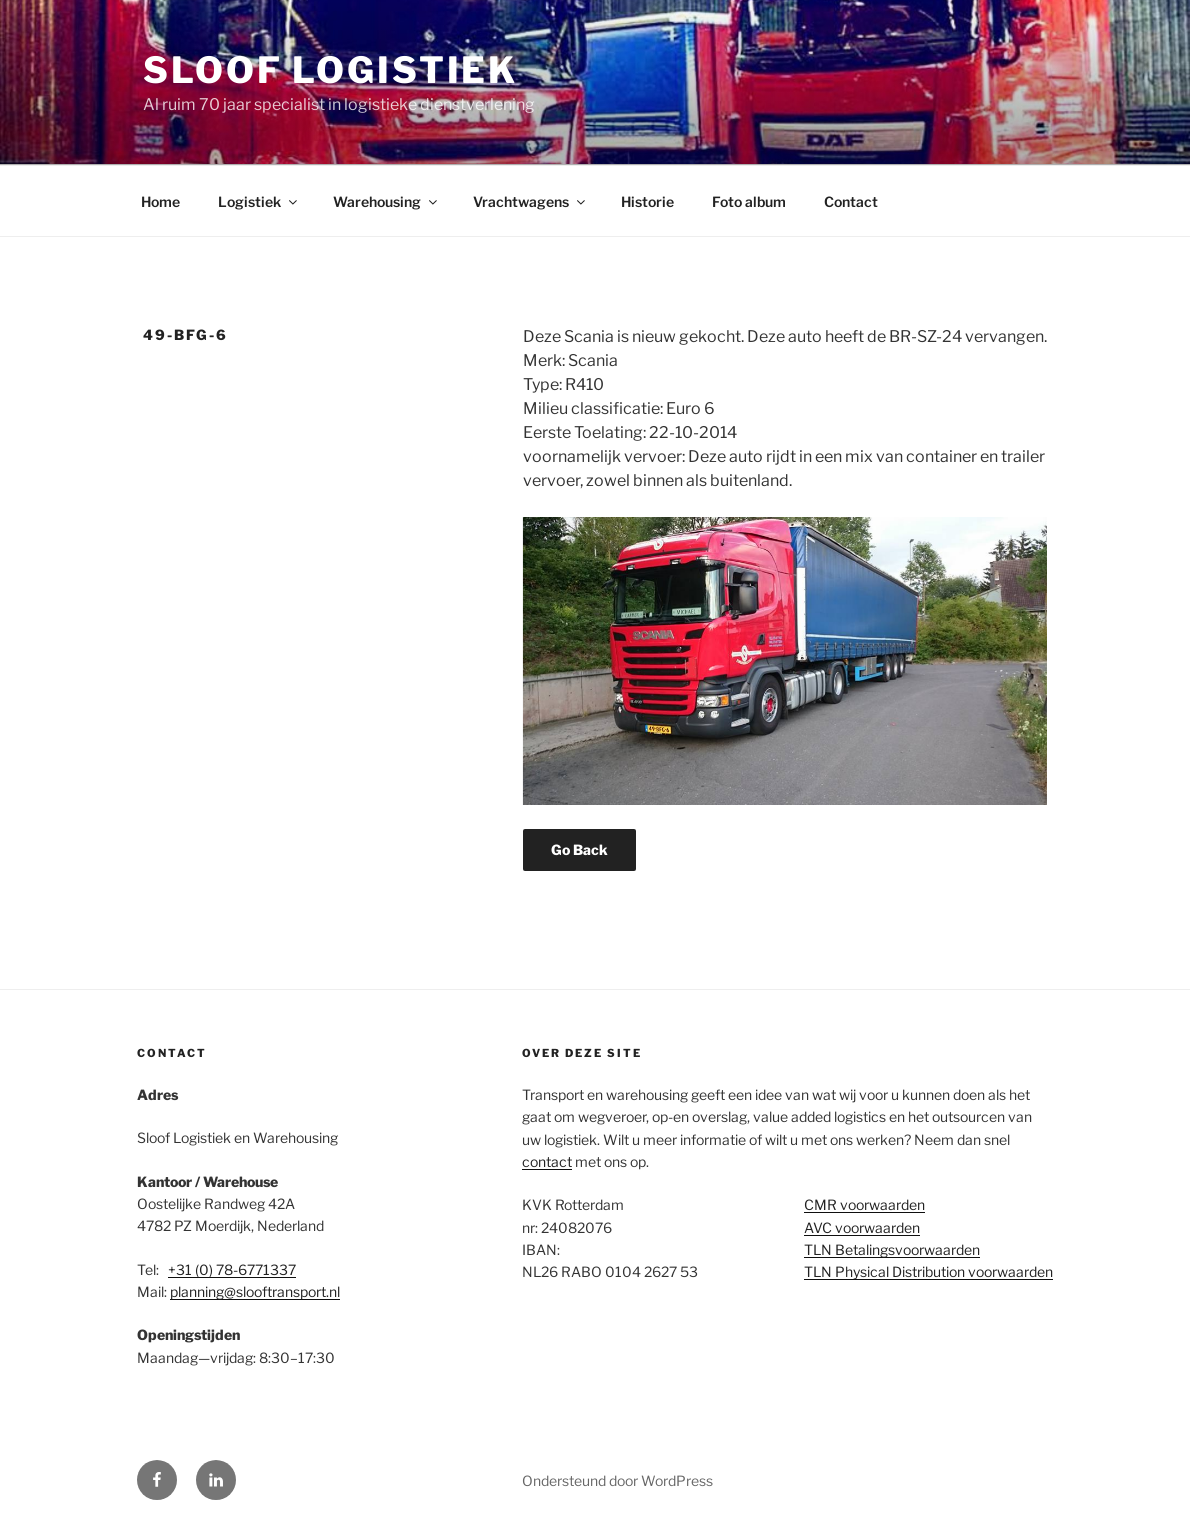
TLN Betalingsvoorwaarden (892, 1249)
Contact (851, 201)
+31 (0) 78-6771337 (232, 1269)
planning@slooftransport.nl (255, 1291)
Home (160, 201)
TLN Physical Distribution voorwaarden (928, 1271)
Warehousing (386, 201)
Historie (647, 201)
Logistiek (259, 201)
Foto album (749, 201)
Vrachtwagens (530, 201)
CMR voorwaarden (864, 1204)
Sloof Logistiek (330, 70)
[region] (785, 661)
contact (547, 1161)
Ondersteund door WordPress (617, 1480)
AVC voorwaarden (862, 1227)
